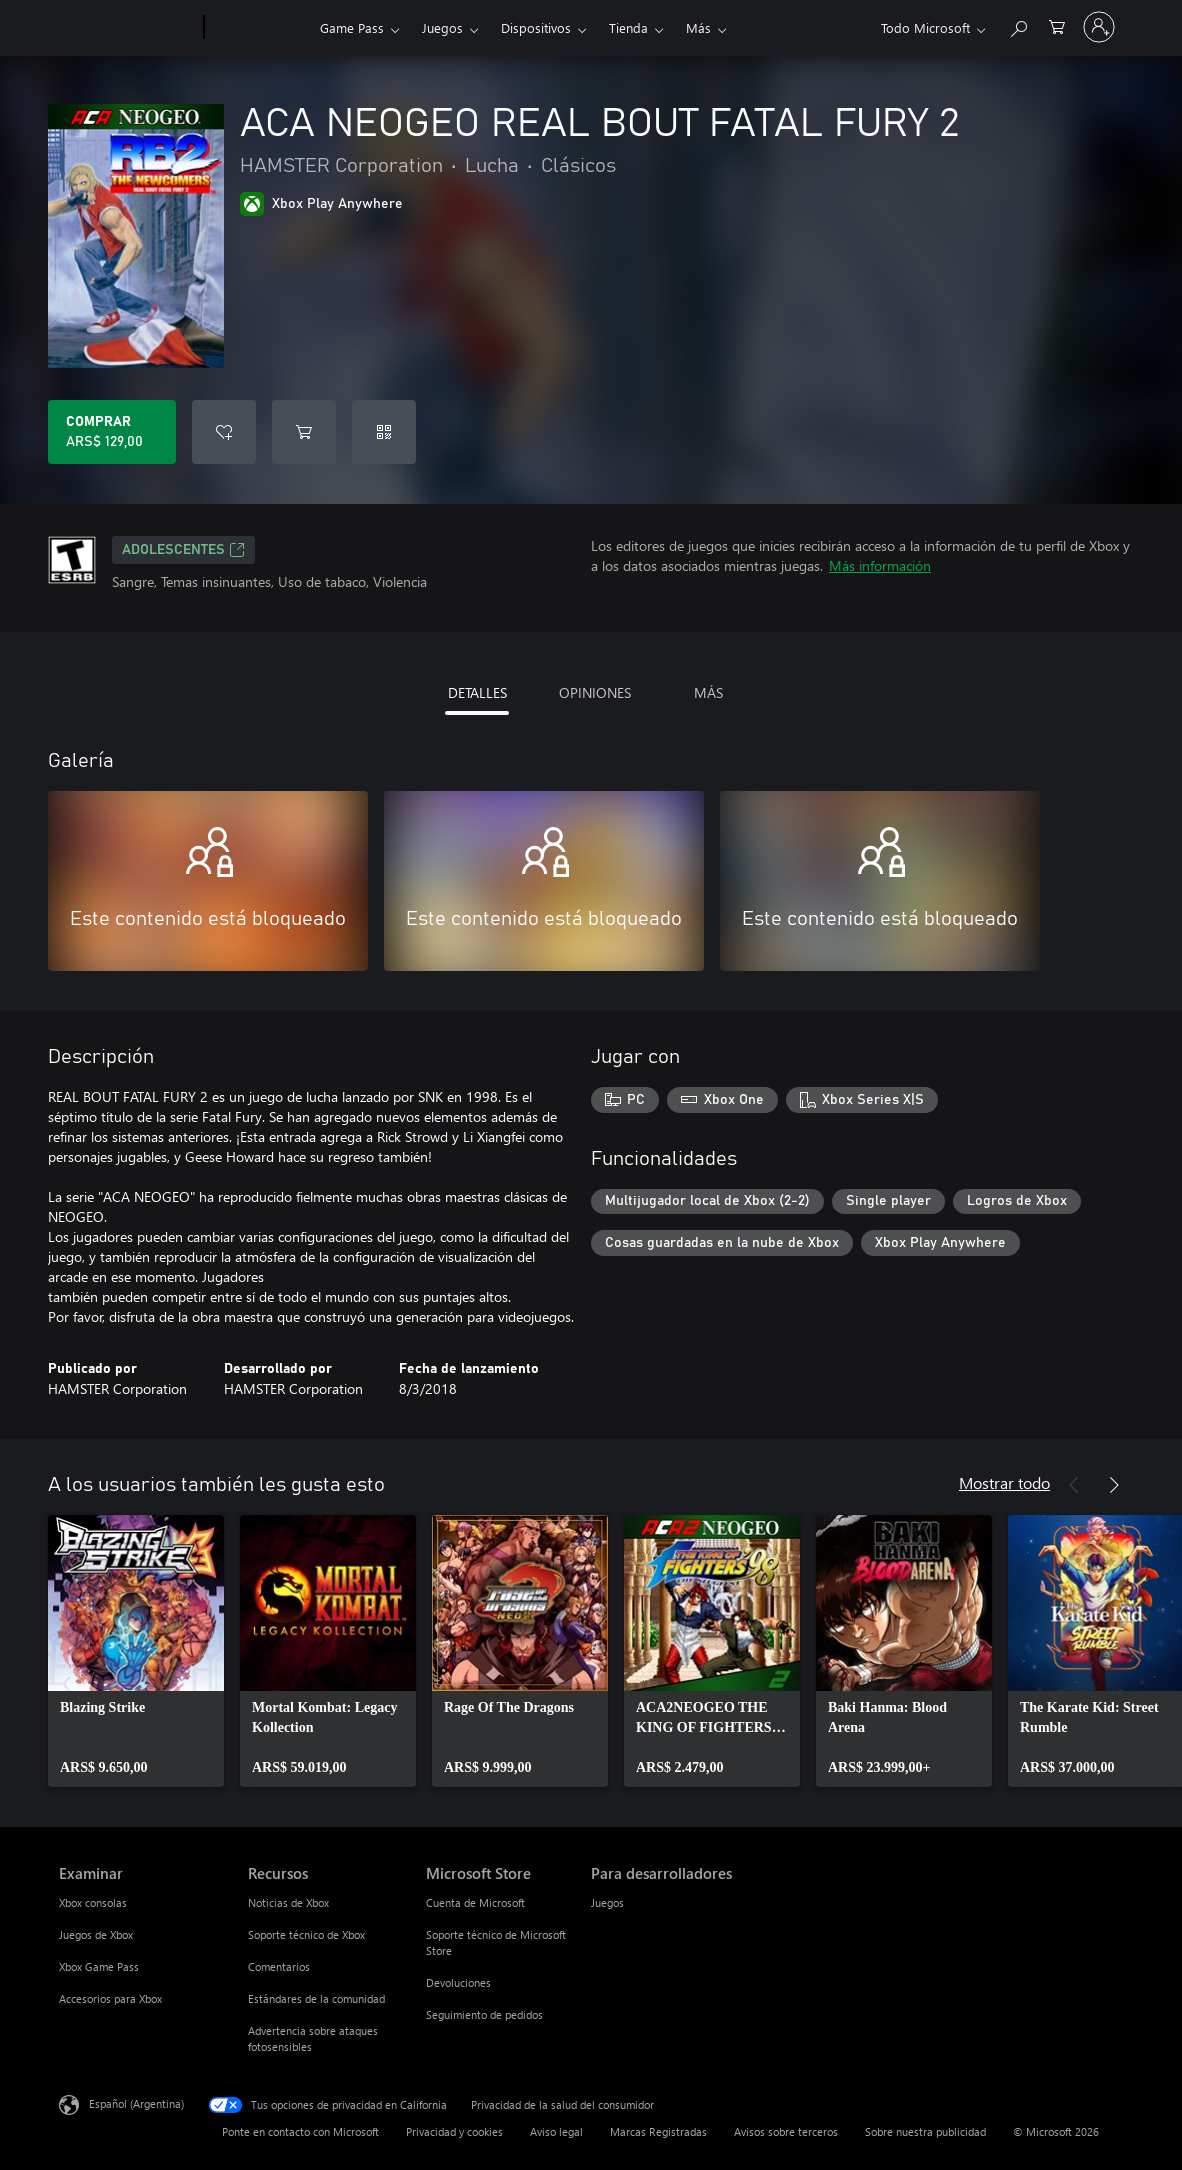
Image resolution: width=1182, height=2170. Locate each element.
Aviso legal (556, 2131)
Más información (880, 565)
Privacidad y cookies (454, 2131)
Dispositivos (536, 27)
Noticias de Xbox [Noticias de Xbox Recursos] (288, 1902)
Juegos (442, 27)
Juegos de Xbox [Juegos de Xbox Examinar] (96, 1934)
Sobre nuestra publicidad (925, 2131)
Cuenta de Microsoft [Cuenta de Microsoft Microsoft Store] (475, 1902)
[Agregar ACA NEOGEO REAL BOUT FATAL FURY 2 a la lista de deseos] (224, 432)
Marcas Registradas (658, 2131)
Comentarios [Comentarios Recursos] (279, 1966)
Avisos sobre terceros (786, 2131)
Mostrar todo (1004, 1482)
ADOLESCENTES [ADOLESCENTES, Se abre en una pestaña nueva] (183, 550)
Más (698, 27)
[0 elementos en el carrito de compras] (1057, 25)
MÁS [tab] (708, 692)
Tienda (628, 27)
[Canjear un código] (384, 432)
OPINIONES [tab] (595, 692)
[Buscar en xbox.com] (1018, 25)
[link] (136, 1651)
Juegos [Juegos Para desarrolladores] (607, 1902)
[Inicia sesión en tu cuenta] (1099, 27)
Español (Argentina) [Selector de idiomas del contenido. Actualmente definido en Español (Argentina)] (136, 2103)
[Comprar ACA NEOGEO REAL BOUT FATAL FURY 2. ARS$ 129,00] (112, 432)
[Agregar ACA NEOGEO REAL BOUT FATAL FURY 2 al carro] (304, 432)
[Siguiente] (1114, 1485)
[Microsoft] (127, 28)
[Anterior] (1074, 1485)
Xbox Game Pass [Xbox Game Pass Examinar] (99, 1966)
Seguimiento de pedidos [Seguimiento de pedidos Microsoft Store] (484, 2014)
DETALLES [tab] (477, 692)
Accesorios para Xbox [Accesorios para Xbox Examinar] (110, 1998)
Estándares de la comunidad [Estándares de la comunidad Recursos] (316, 1998)
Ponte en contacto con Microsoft (300, 2131)
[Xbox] (259, 28)
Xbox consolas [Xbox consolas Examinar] (93, 1902)
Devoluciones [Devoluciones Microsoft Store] (458, 1982)
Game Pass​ (352, 27)
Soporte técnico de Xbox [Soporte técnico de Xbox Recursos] (306, 1934)
